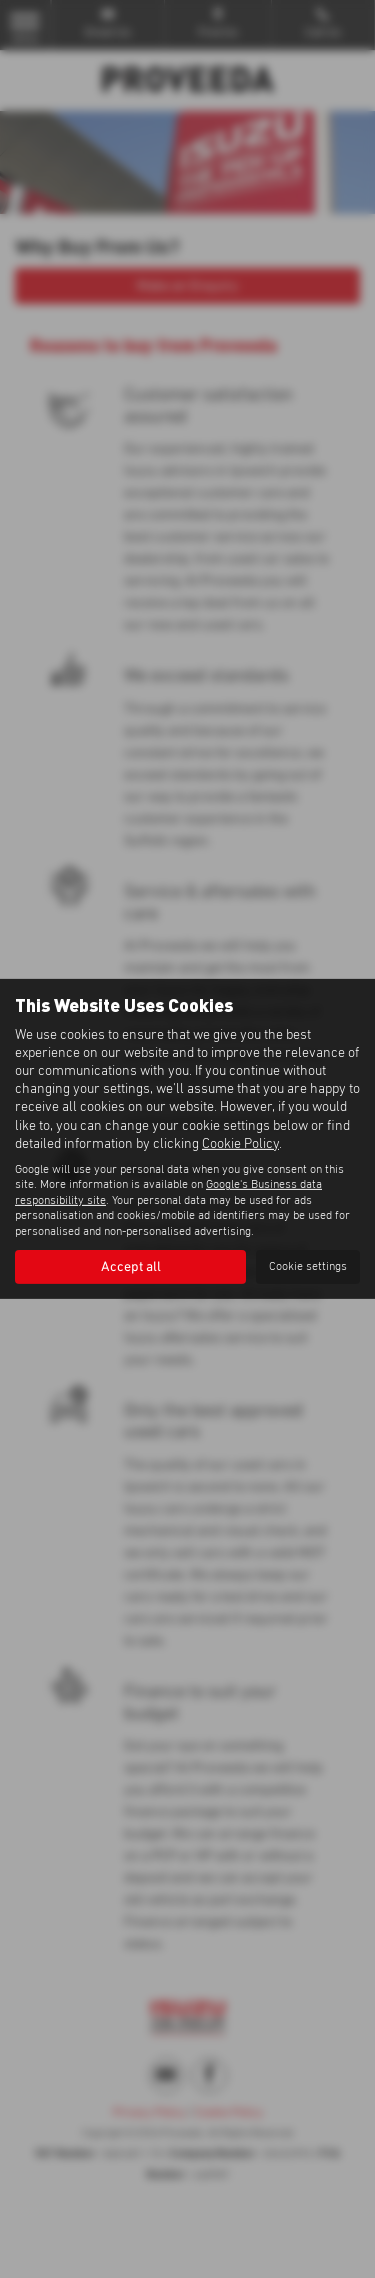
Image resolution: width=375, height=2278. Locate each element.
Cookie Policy (240, 1144)
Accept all (131, 1267)
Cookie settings (308, 1267)
